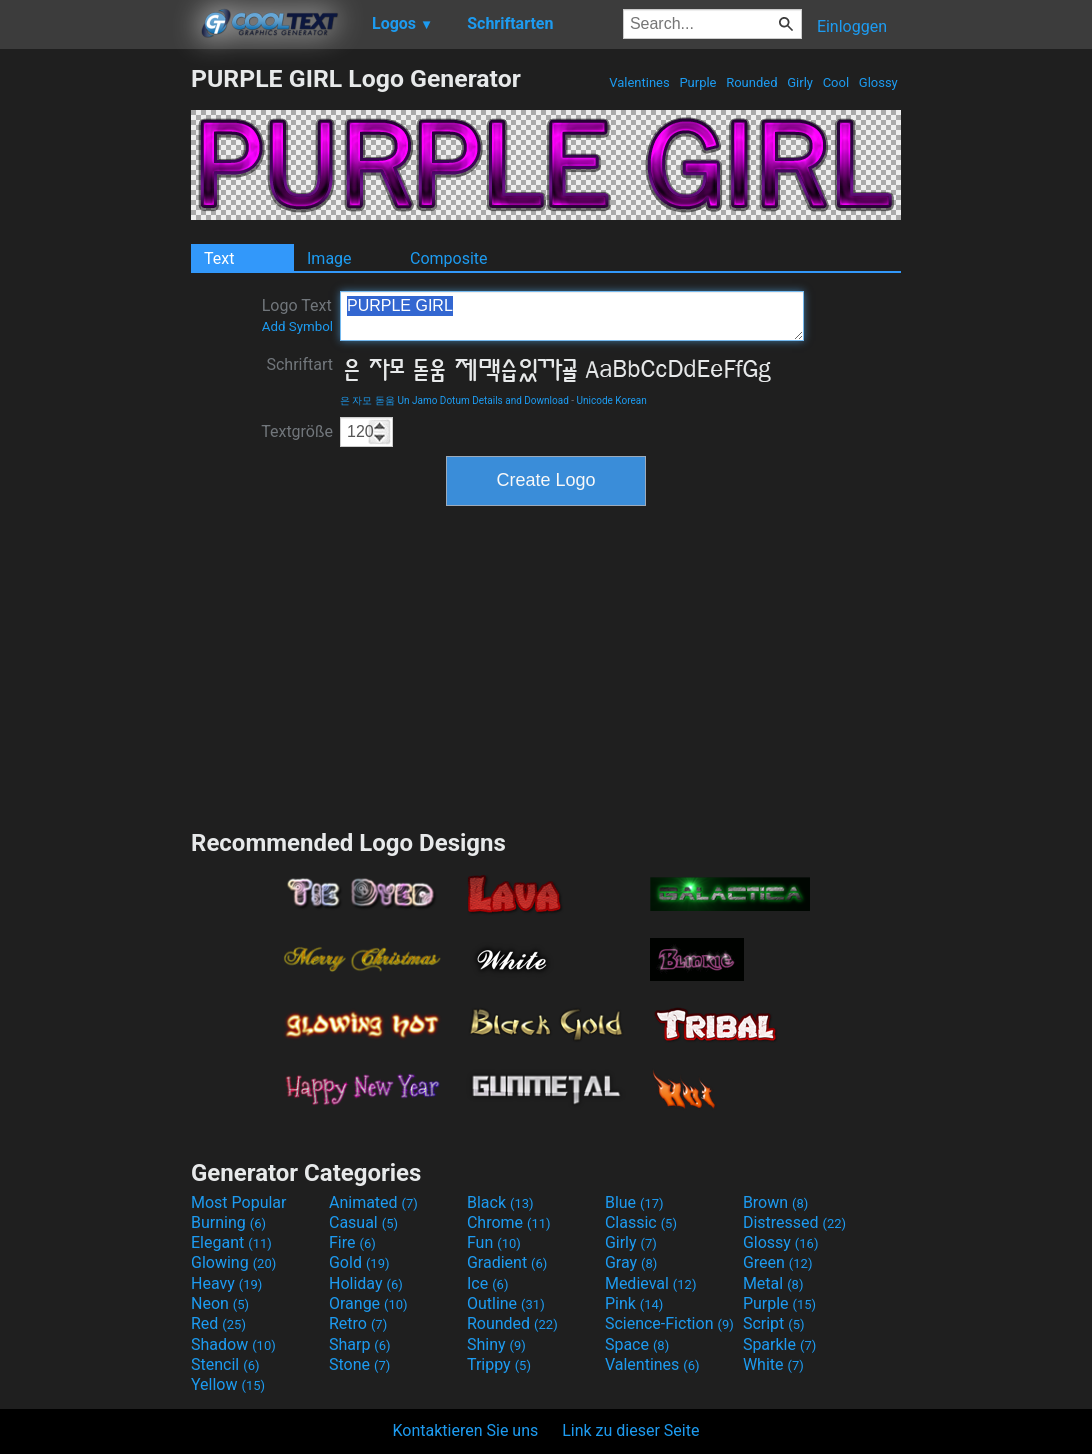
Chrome (509, 1222)
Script (774, 1323)
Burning (228, 1222)
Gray (631, 1262)
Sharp (360, 1344)
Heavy (226, 1283)
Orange (368, 1303)
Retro (358, 1323)
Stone (359, 1364)
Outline (506, 1303)
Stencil (225, 1364)
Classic (641, 1222)
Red (218, 1323)
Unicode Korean (612, 400)
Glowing (233, 1262)
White (773, 1364)
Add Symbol (297, 326)
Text (219, 258)
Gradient (507, 1262)
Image (329, 258)
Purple (698, 82)
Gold (359, 1262)
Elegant (231, 1242)
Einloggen (852, 26)
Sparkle (779, 1344)
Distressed (794, 1222)
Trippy (499, 1364)
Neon (220, 1303)
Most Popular (239, 1202)
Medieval (651, 1283)
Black (500, 1202)
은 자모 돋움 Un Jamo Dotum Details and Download (454, 400)
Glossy (878, 82)
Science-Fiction (669, 1323)
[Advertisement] (95, 364)
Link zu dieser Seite (630, 1430)
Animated (373, 1202)
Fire (352, 1242)
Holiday (366, 1283)
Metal (773, 1283)
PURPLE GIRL (572, 316)
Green (778, 1262)
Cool (835, 82)
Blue (634, 1202)
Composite (449, 258)
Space (637, 1344)
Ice (487, 1283)
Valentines (639, 82)
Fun (494, 1242)
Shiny (496, 1344)
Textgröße (297, 431)
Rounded (752, 82)
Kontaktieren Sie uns (466, 1430)
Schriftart (299, 364)
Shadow (233, 1344)
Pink (634, 1303)
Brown (775, 1202)
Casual (363, 1222)
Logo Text (297, 315)
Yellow (228, 1384)
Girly (800, 82)
